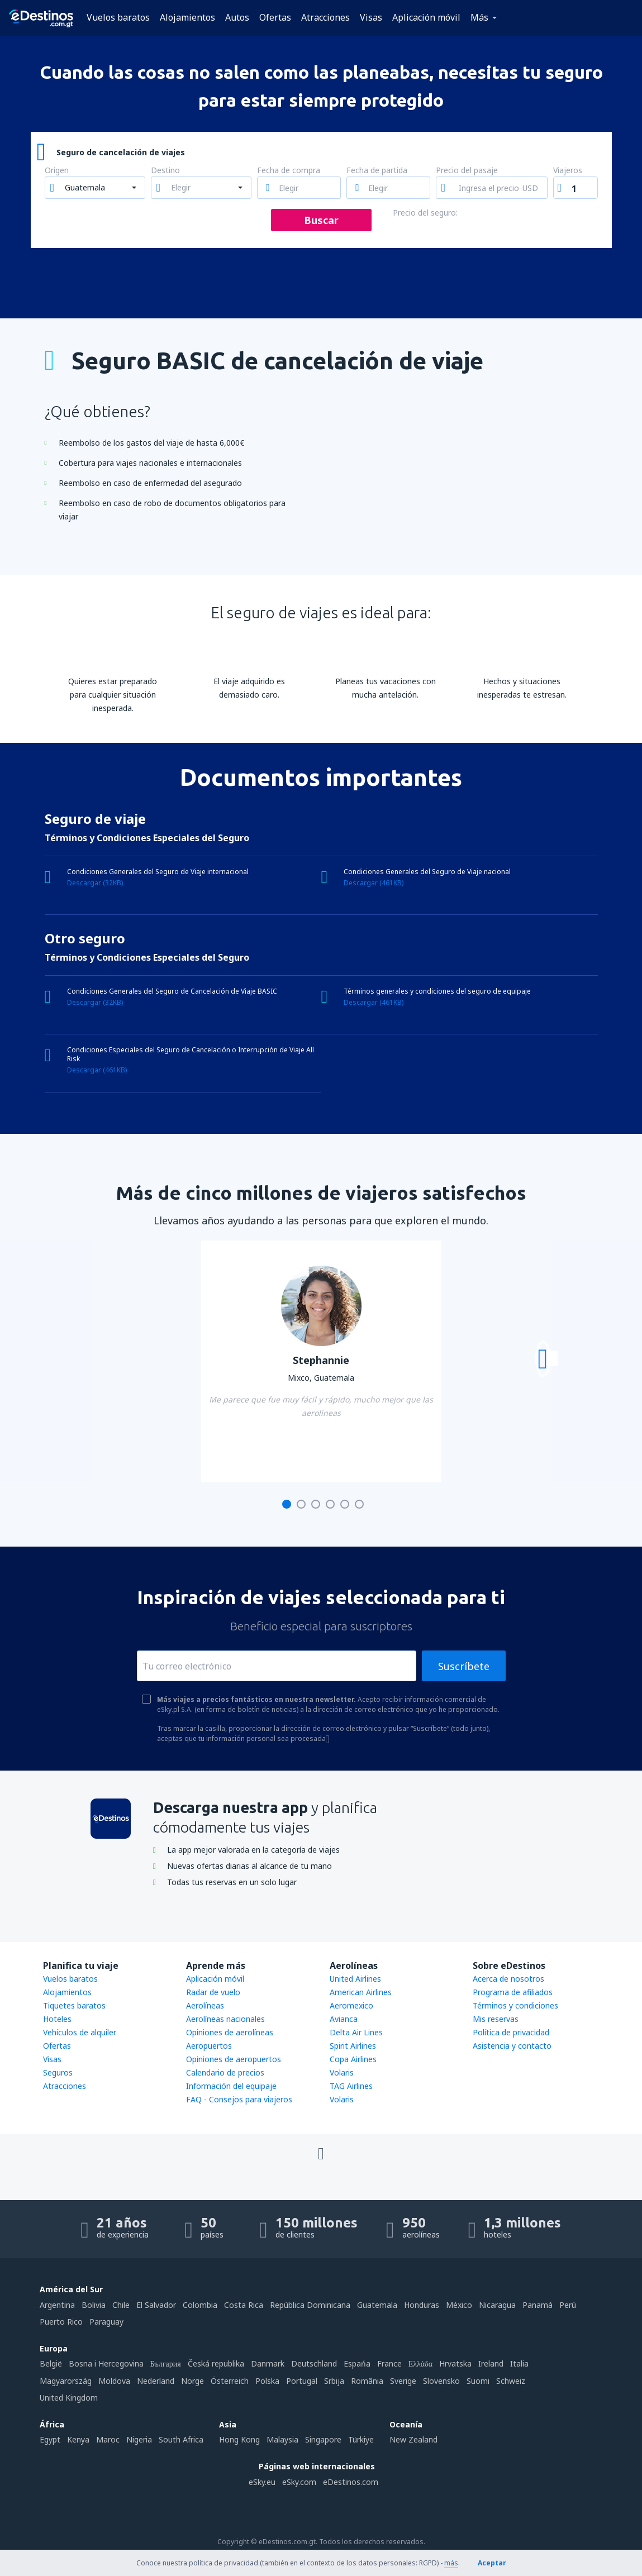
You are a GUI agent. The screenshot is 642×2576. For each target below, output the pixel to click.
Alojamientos (187, 17)
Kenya (78, 2439)
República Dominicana (310, 2305)
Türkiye (361, 2439)
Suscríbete (463, 1666)
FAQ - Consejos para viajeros (239, 2099)
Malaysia (282, 2439)
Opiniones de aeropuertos (233, 2059)
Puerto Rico (61, 2321)
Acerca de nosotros (508, 1978)
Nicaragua (497, 2305)
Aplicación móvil (426, 17)
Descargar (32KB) (95, 883)
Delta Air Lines (356, 2032)
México (459, 2305)
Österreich (230, 2380)
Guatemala (377, 2305)
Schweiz (510, 2380)
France (389, 2363)
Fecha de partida (376, 170)
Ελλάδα (420, 2363)
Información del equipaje (231, 2086)
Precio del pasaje (467, 170)
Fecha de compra (288, 170)
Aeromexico (351, 2005)
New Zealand (413, 2439)
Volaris (342, 2072)
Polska (267, 2380)
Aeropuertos (209, 2045)
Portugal (301, 2380)
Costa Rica (243, 2305)
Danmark (267, 2363)
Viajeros (567, 170)
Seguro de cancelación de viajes (120, 152)
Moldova (114, 2380)
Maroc (108, 2439)
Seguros (58, 2072)
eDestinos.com (350, 2482)
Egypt (50, 2439)
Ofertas (275, 17)
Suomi (478, 2380)
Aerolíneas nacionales (225, 2019)
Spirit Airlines (353, 2045)
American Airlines (361, 1992)
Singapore (323, 2439)
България (165, 2363)
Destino (165, 170)
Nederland (155, 2380)
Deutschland (314, 2363)
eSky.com (299, 2482)
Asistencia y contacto (512, 2045)
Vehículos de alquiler (79, 2032)
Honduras (421, 2305)
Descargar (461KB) (373, 883)
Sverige (403, 2380)
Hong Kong (239, 2439)
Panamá (537, 2305)
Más (479, 17)
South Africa (181, 2439)
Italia (519, 2363)
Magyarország (66, 2380)
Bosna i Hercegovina (106, 2363)
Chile (121, 2305)
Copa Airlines (353, 2059)
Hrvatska (455, 2363)
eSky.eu (262, 2482)
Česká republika (216, 2363)
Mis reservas (496, 2019)
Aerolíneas (205, 2005)
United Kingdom (69, 2397)
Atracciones (325, 17)
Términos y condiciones (515, 2005)
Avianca (344, 2019)
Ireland (490, 2363)
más (451, 2563)
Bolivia (94, 2305)
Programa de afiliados (513, 1992)
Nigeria (139, 2439)
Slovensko (441, 2380)
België (51, 2363)
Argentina (57, 2305)
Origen (57, 170)
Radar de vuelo (213, 1992)
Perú (567, 2305)
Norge (192, 2380)
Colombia (200, 2305)
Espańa (357, 2363)
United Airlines (355, 1978)
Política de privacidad (511, 2032)
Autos (237, 17)
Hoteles (57, 2019)
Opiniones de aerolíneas (229, 2032)
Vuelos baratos (118, 17)
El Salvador (156, 2305)
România (367, 2380)
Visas (371, 17)
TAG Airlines (351, 2086)
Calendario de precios (225, 2072)
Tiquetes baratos (74, 2005)
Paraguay (106, 2321)
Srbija (334, 2380)
